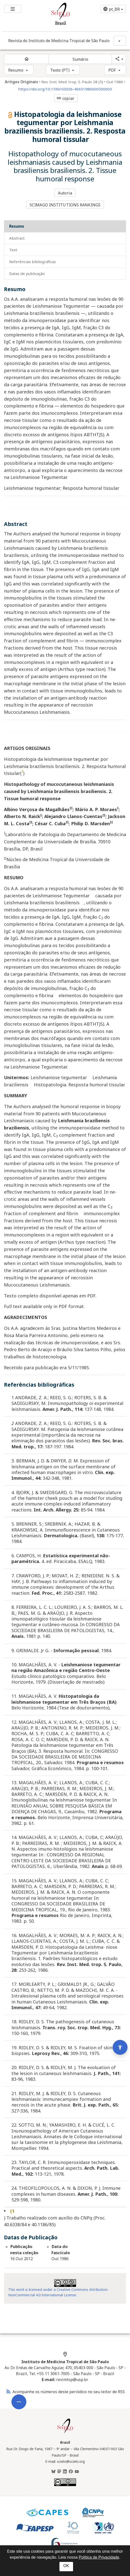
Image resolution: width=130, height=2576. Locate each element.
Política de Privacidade (99, 2557)
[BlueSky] (53, 2471)
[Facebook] (71, 2471)
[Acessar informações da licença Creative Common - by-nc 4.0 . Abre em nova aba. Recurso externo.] (65, 2283)
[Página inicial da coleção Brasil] (65, 2432)
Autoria (65, 193)
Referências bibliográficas (32, 261)
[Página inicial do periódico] (26, 59)
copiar (65, 98)
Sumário (80, 59)
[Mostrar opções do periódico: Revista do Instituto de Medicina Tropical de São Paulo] (120, 41)
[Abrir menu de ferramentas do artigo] (18, 2419)
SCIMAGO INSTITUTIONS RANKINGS (65, 205)
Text (13, 249)
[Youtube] (77, 2471)
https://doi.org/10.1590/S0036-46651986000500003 (65, 89)
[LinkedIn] (65, 2471)
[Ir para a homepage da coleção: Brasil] (54, 15)
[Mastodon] (59, 2471)
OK (66, 2566)
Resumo (15, 70)
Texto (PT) (60, 70)
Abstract (17, 238)
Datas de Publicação (27, 273)
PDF (112, 70)
